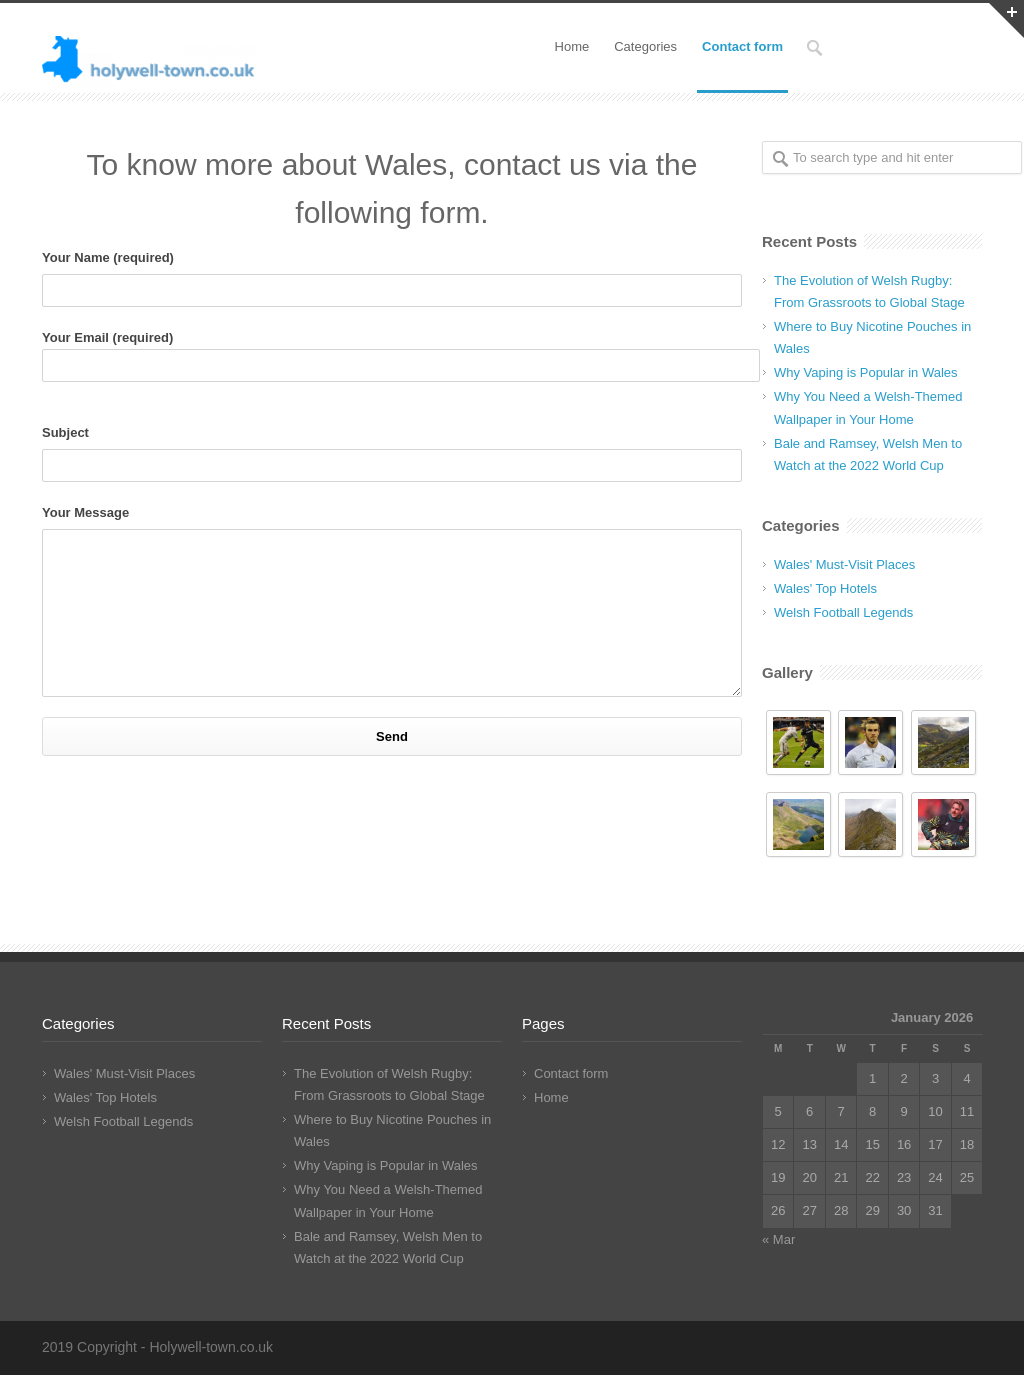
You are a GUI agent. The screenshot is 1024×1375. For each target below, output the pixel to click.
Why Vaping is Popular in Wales (866, 372)
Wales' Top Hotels (825, 588)
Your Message (392, 601)
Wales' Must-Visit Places (844, 564)
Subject (392, 453)
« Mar (778, 1239)
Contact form (742, 46)
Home (572, 46)
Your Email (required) (392, 356)
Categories (645, 46)
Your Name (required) (392, 278)
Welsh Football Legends (843, 612)
